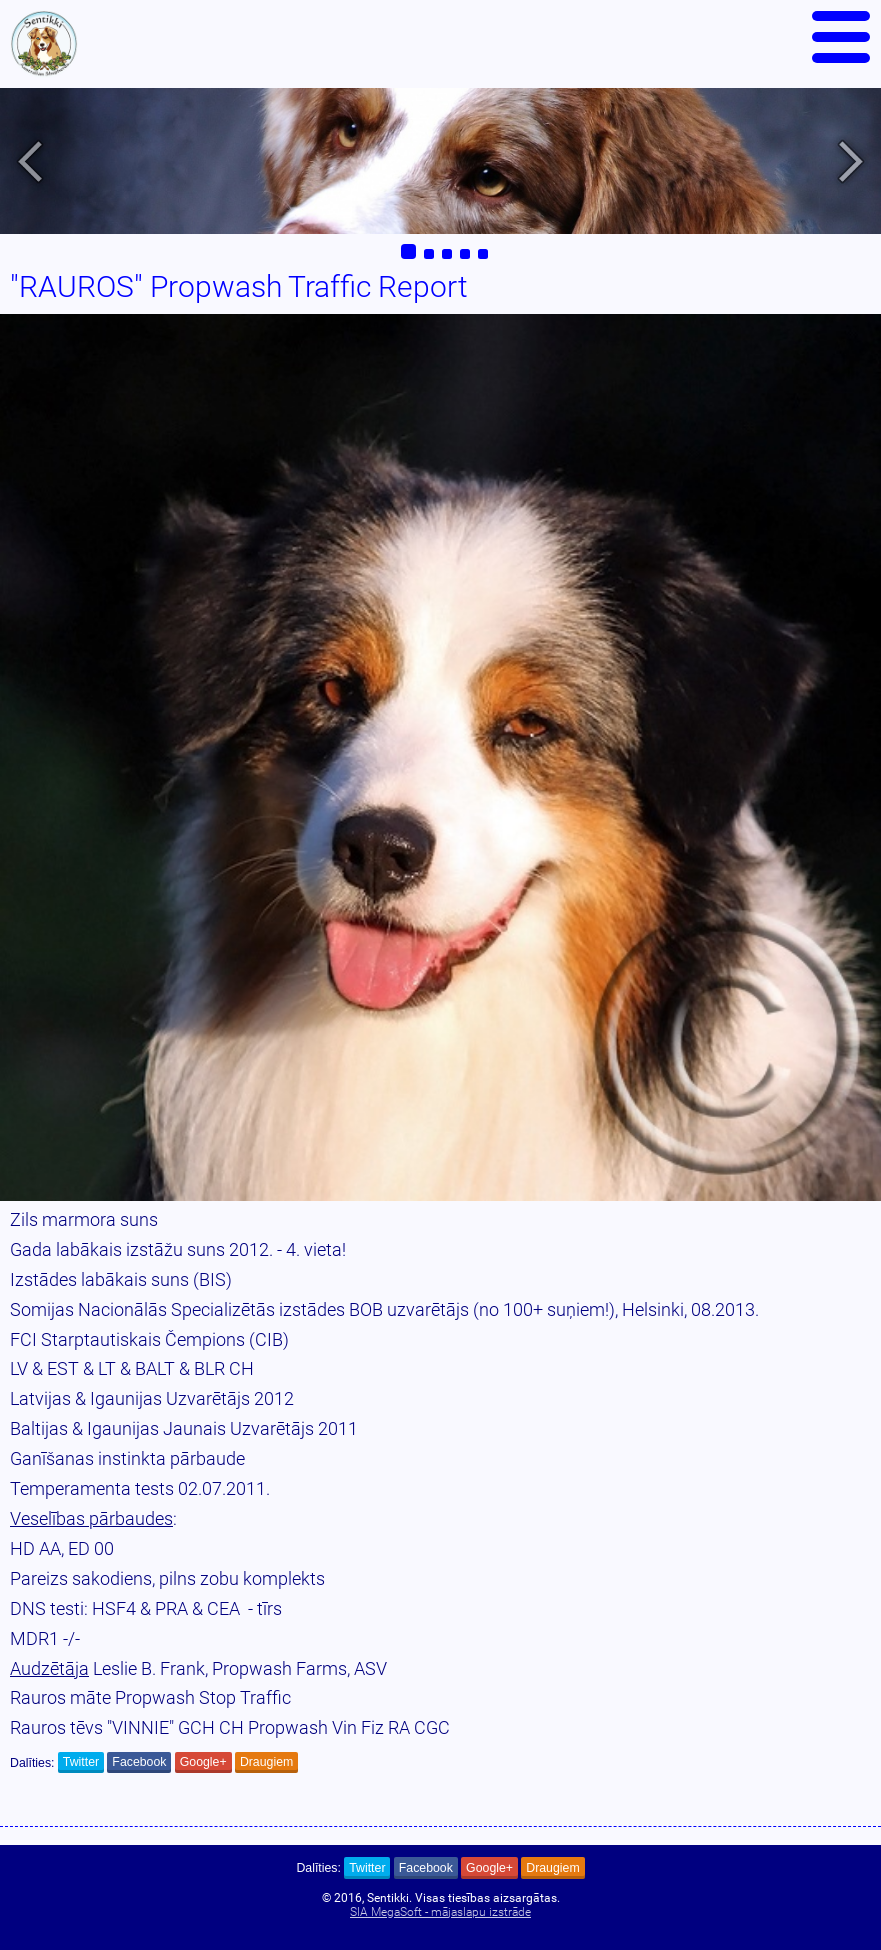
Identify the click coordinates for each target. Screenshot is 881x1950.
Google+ (203, 1762)
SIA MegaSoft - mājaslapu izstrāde (440, 1912)
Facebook (139, 1762)
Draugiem (266, 1762)
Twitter (81, 1762)
